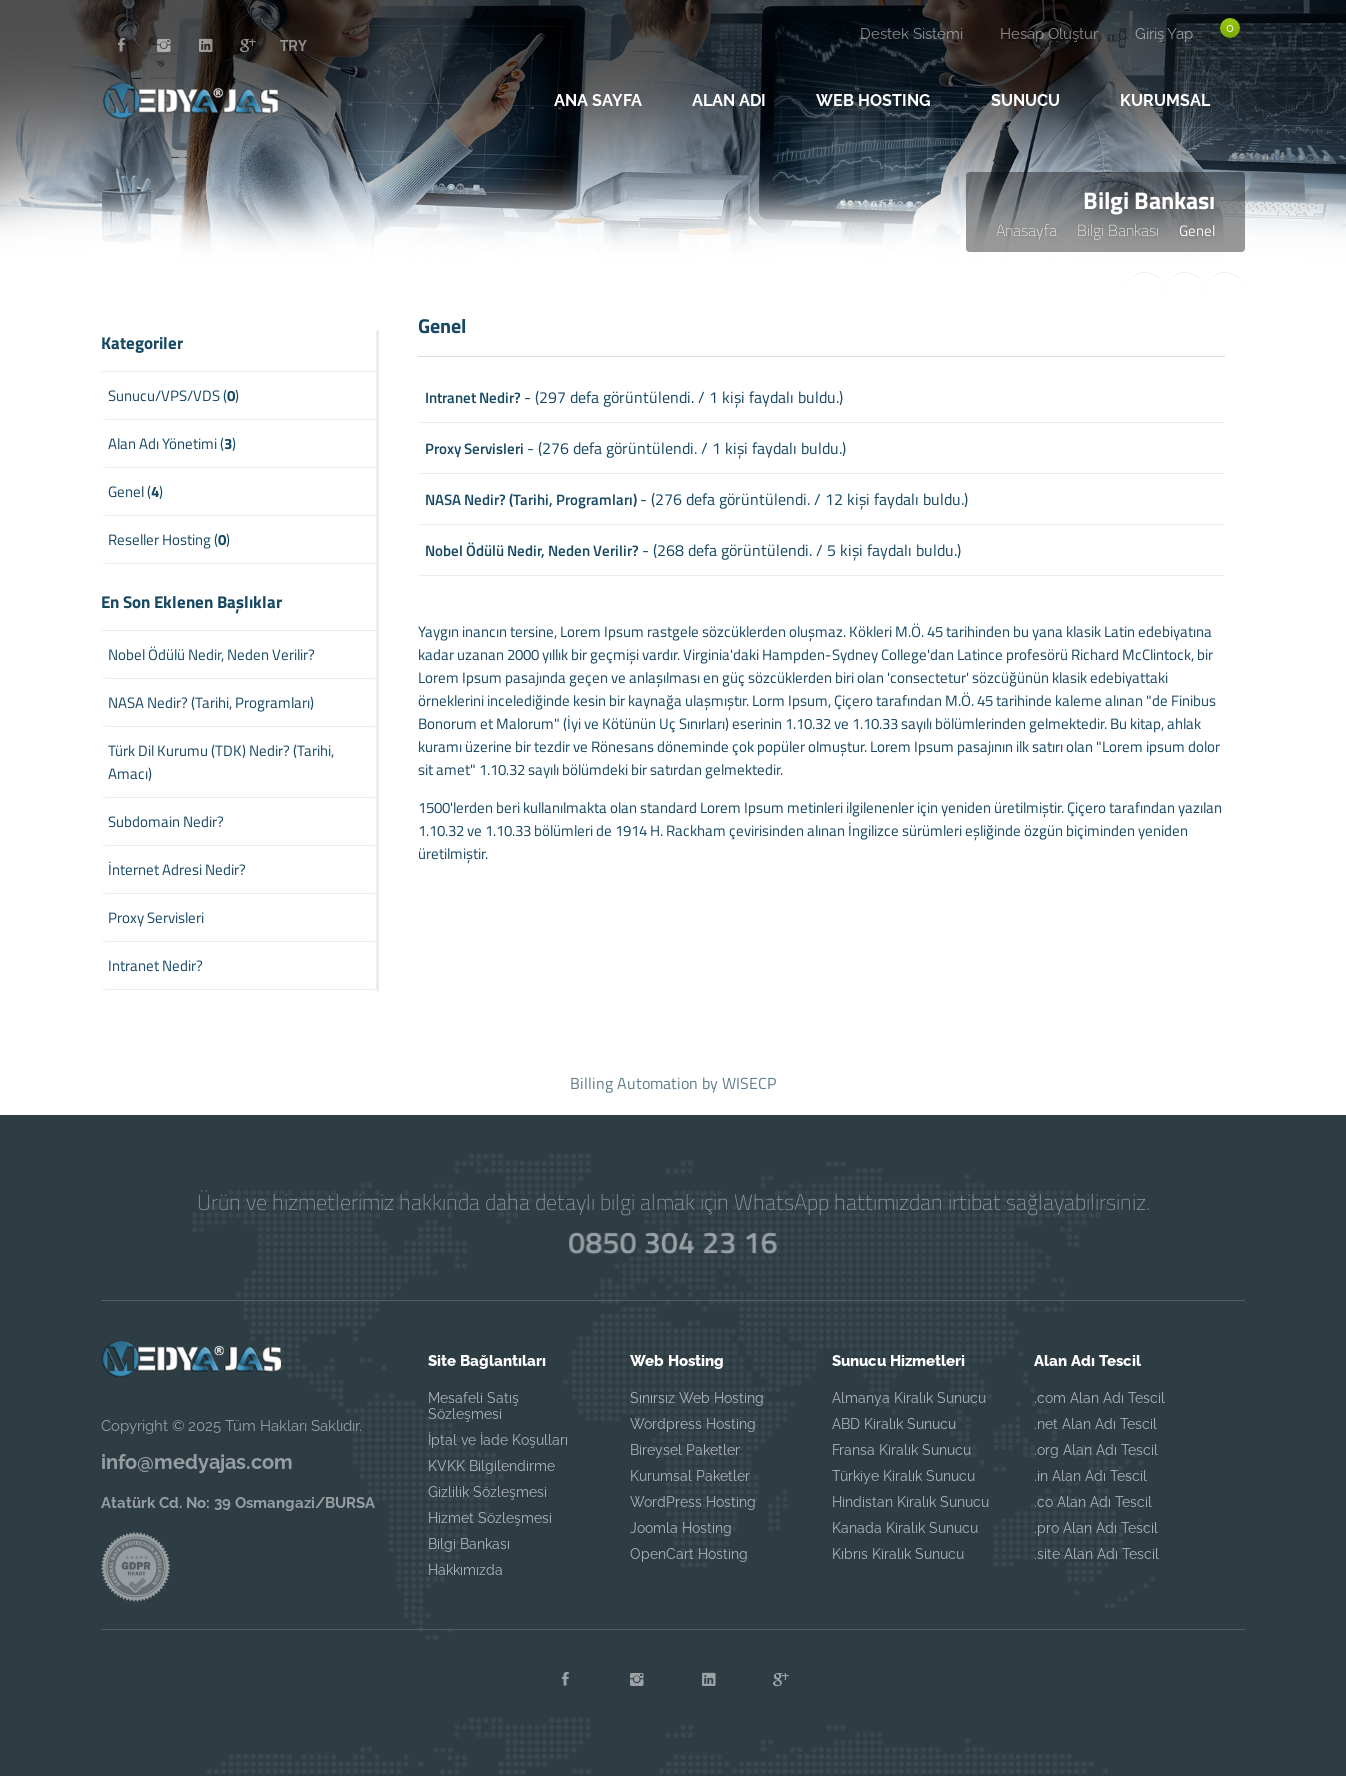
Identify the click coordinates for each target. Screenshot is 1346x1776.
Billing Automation (634, 1083)
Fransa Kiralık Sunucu (901, 1450)
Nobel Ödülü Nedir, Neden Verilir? (532, 550)
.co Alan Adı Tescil (1093, 1502)
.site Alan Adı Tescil (1096, 1554)
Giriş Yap (1164, 34)
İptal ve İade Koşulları (498, 1440)
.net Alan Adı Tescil (1095, 1424)
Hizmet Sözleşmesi (490, 1518)
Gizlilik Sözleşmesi (487, 1492)
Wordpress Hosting (693, 1424)
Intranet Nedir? (473, 397)
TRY (293, 45)
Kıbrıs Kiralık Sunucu (898, 1554)
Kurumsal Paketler (690, 1476)
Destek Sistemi (911, 34)
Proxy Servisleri (474, 448)
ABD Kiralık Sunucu (894, 1424)
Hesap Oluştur (1049, 34)
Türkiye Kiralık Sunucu (903, 1476)
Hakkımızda (465, 1570)
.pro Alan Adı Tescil (1096, 1528)
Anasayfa (1026, 230)
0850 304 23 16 (673, 1242)
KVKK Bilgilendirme (491, 1466)
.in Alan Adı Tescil (1090, 1476)
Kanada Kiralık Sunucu (905, 1528)
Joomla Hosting (681, 1528)
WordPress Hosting (693, 1502)
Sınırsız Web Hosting (697, 1398)
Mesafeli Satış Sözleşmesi (473, 1406)
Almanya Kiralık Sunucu (909, 1398)
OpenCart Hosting (689, 1554)
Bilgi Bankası (1118, 230)
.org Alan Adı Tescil (1096, 1450)
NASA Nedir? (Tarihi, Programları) (531, 499)
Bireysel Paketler (685, 1450)
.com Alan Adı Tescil (1099, 1398)
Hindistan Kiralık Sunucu (910, 1502)
